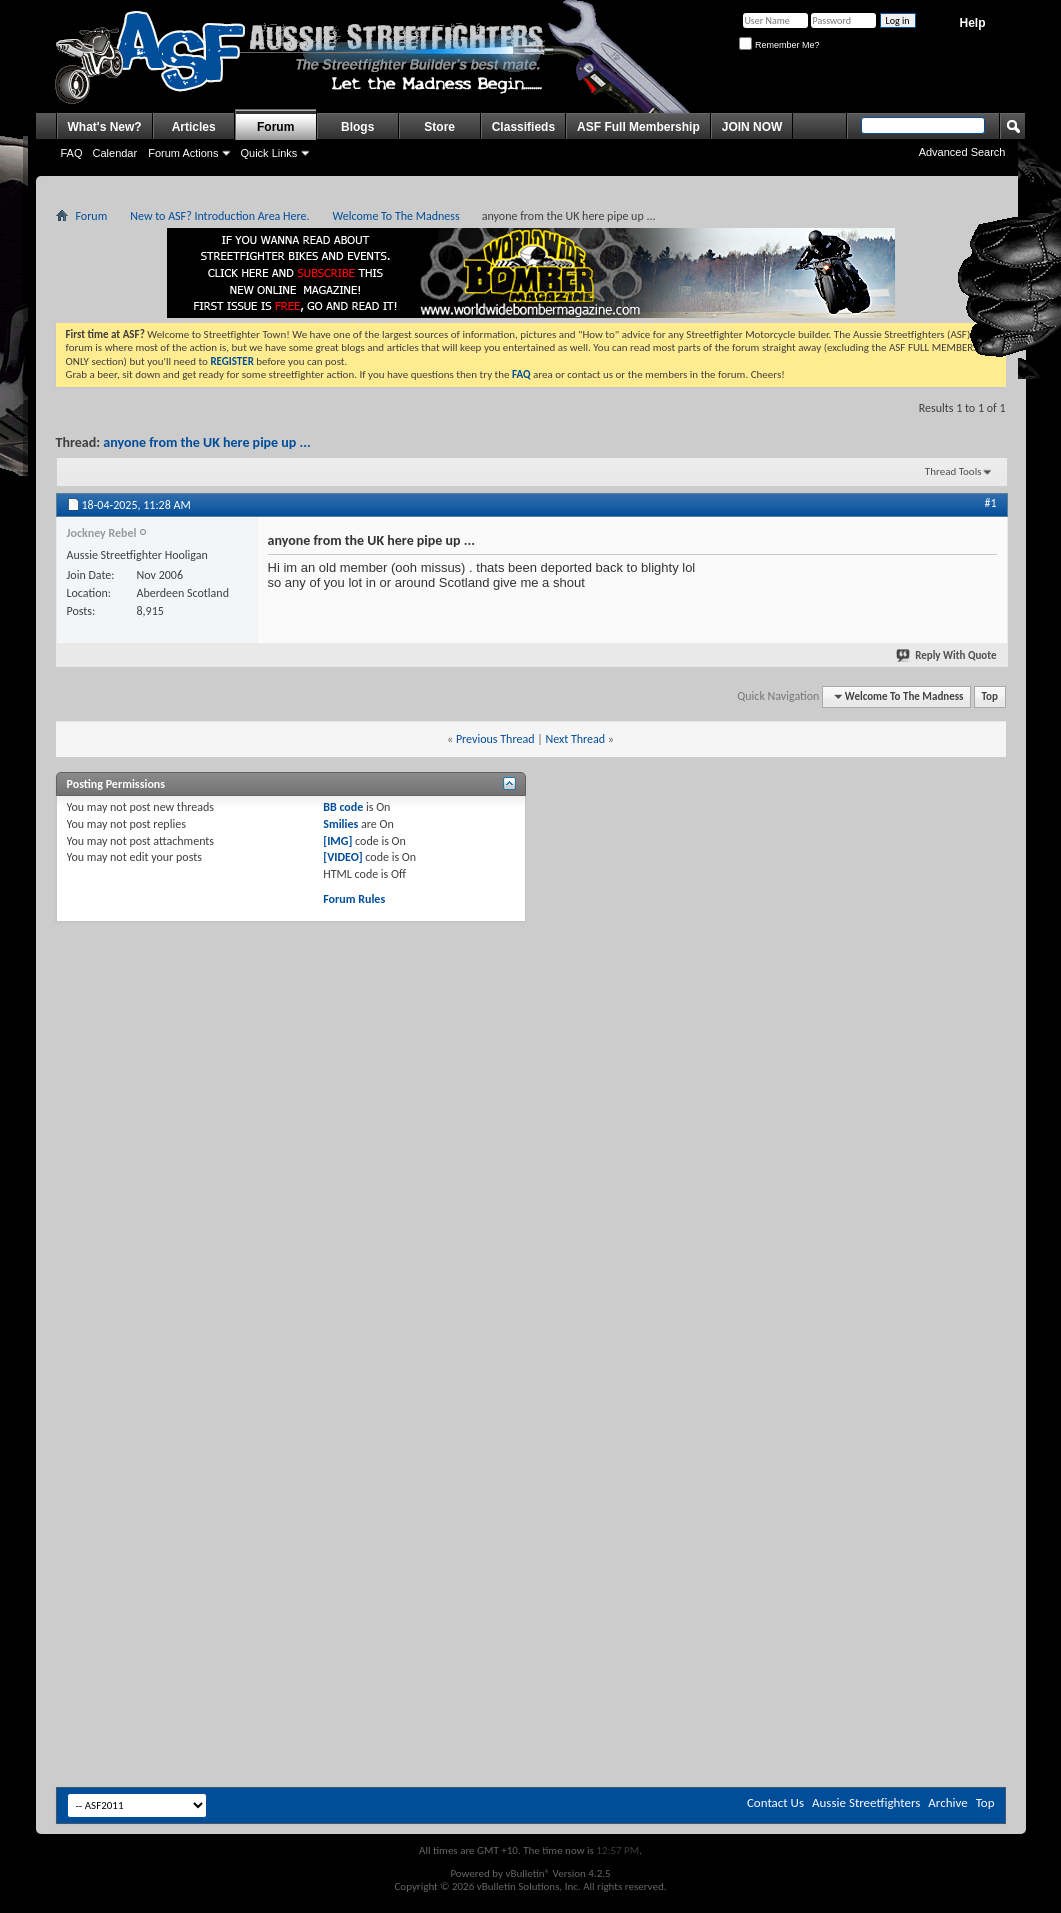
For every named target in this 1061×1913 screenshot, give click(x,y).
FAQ (72, 153)
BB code (343, 807)
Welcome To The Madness (396, 216)
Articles (194, 127)
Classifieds (523, 127)
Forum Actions (183, 153)
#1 (990, 503)
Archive (947, 1802)
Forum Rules (354, 899)
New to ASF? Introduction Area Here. (219, 216)
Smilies (340, 824)
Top (990, 696)
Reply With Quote (947, 655)
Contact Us (775, 1802)
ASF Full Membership (638, 127)
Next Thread (575, 739)
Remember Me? (779, 45)
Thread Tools (953, 471)
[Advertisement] (530, 1072)
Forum (275, 127)
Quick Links (268, 153)
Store (439, 127)
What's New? (105, 127)
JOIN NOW (752, 127)
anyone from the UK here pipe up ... (206, 442)
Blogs (357, 127)
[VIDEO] (342, 857)
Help (972, 23)
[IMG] (337, 841)
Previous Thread (495, 739)
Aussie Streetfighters (866, 1802)
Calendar (115, 153)
